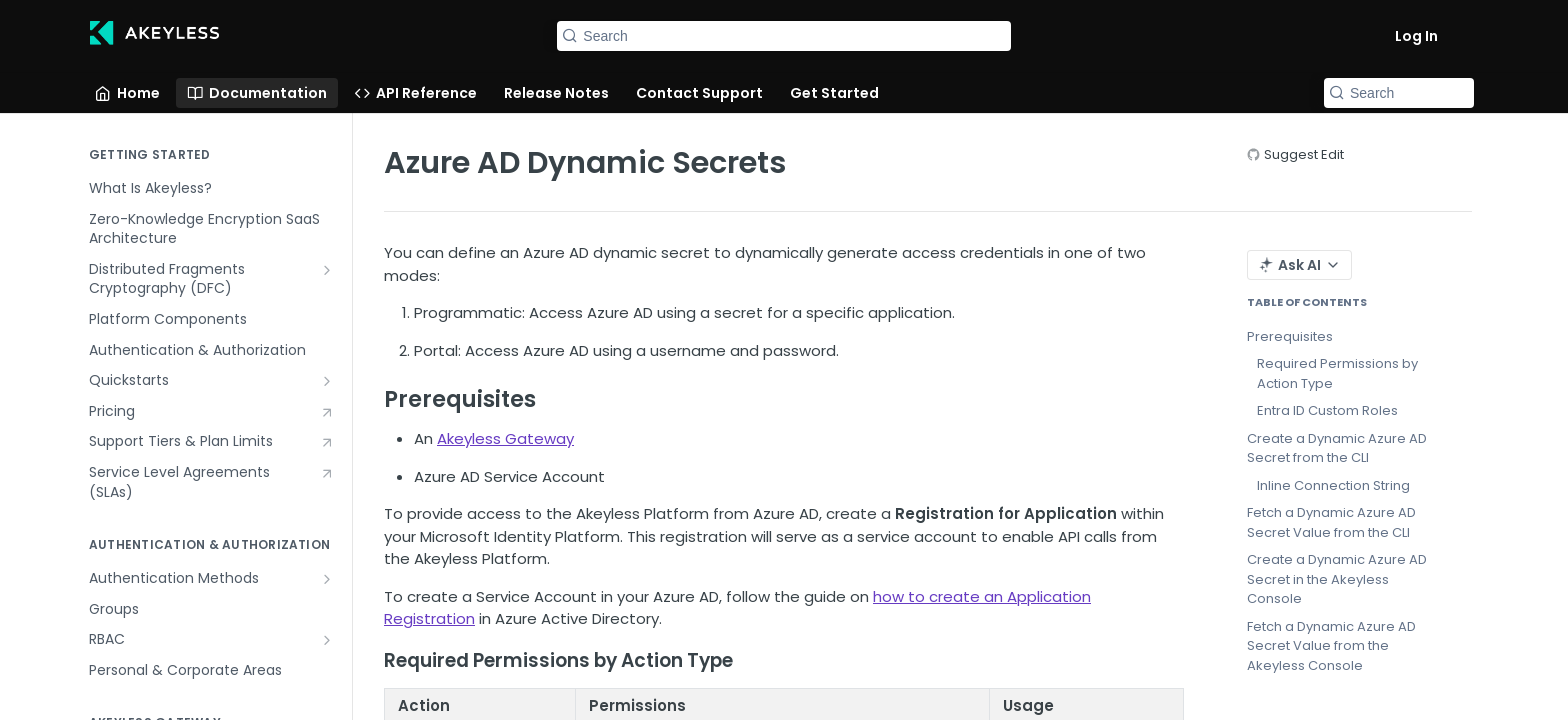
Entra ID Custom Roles (1327, 410)
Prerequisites (1290, 336)
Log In (1416, 36)
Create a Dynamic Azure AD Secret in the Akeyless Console (1337, 579)
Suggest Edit (1304, 154)
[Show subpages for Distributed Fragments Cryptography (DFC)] (327, 270)
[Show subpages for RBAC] (327, 640)
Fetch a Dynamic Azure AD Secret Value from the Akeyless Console (1331, 646)
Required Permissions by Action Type (1337, 373)
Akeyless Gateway (505, 438)
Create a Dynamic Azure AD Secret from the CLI (1337, 448)
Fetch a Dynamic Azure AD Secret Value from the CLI (1331, 522)
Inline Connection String (1333, 485)
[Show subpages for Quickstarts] (327, 381)
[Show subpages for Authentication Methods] (327, 579)
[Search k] (783, 36)
